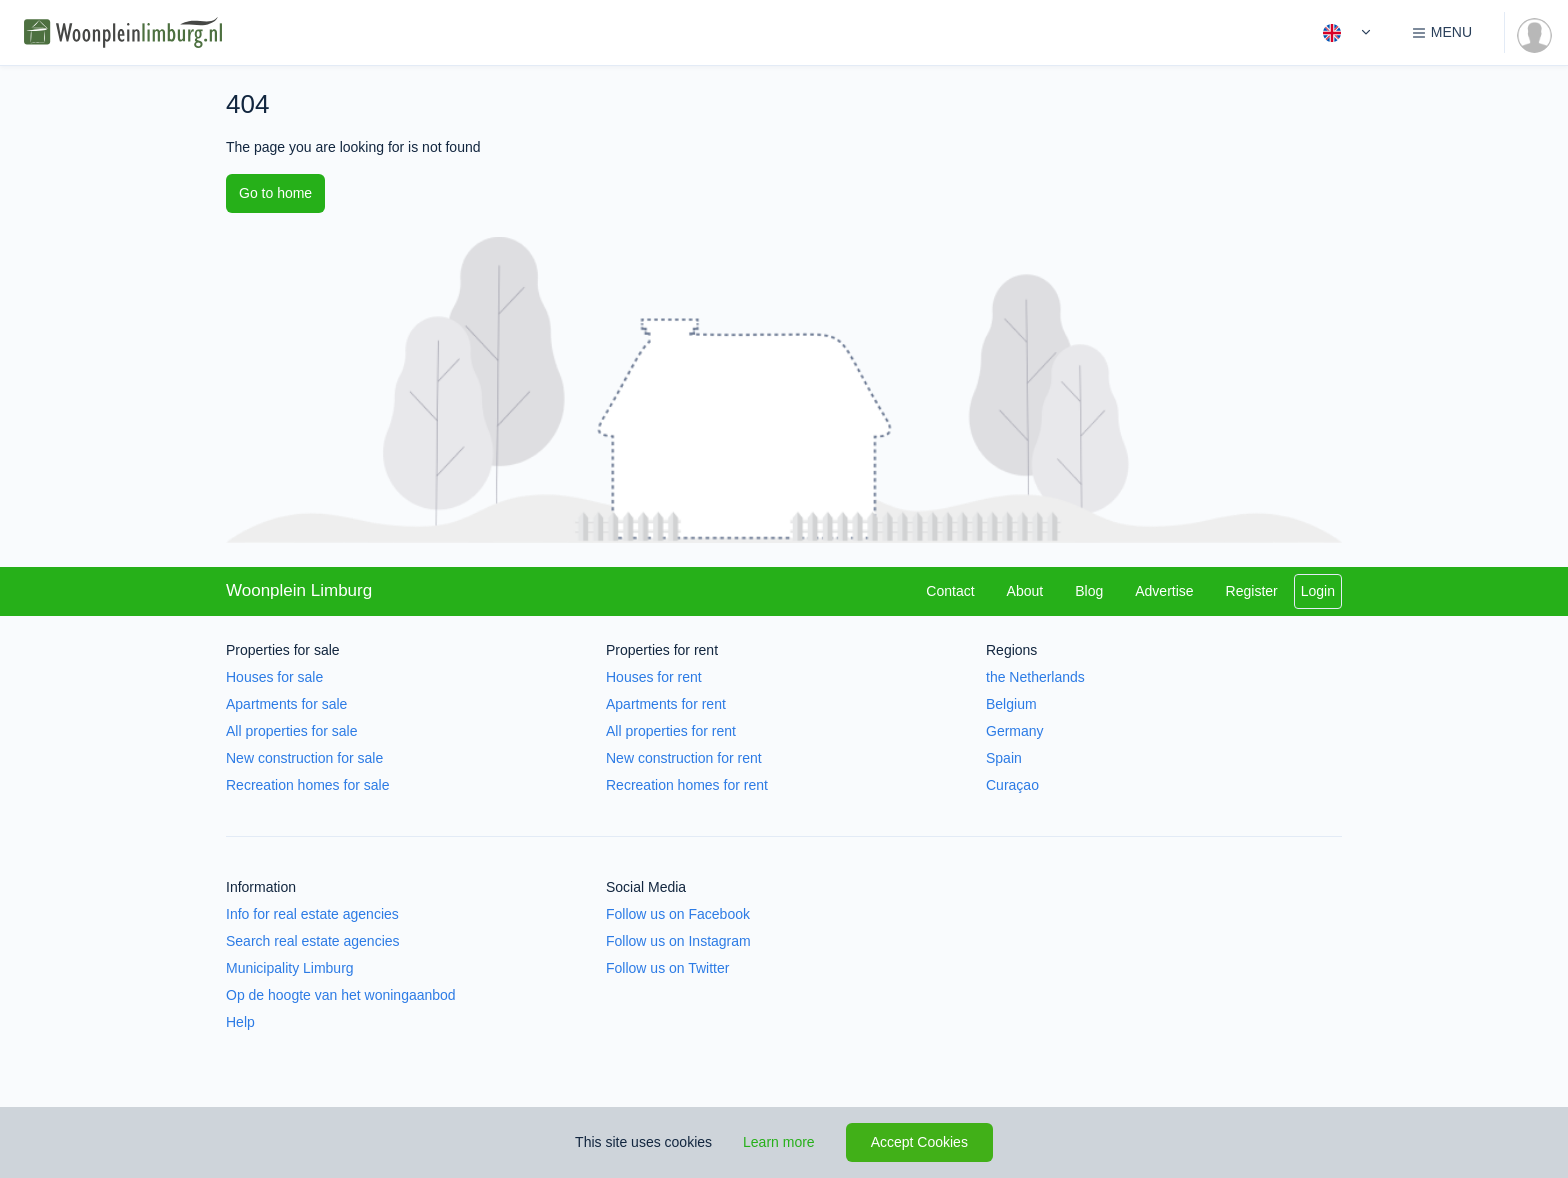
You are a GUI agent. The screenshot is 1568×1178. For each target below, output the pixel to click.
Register (1252, 591)
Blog (1089, 591)
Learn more (779, 1142)
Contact (950, 591)
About (1025, 591)
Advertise (1164, 591)
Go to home (275, 193)
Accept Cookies (919, 1142)
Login (1318, 591)
